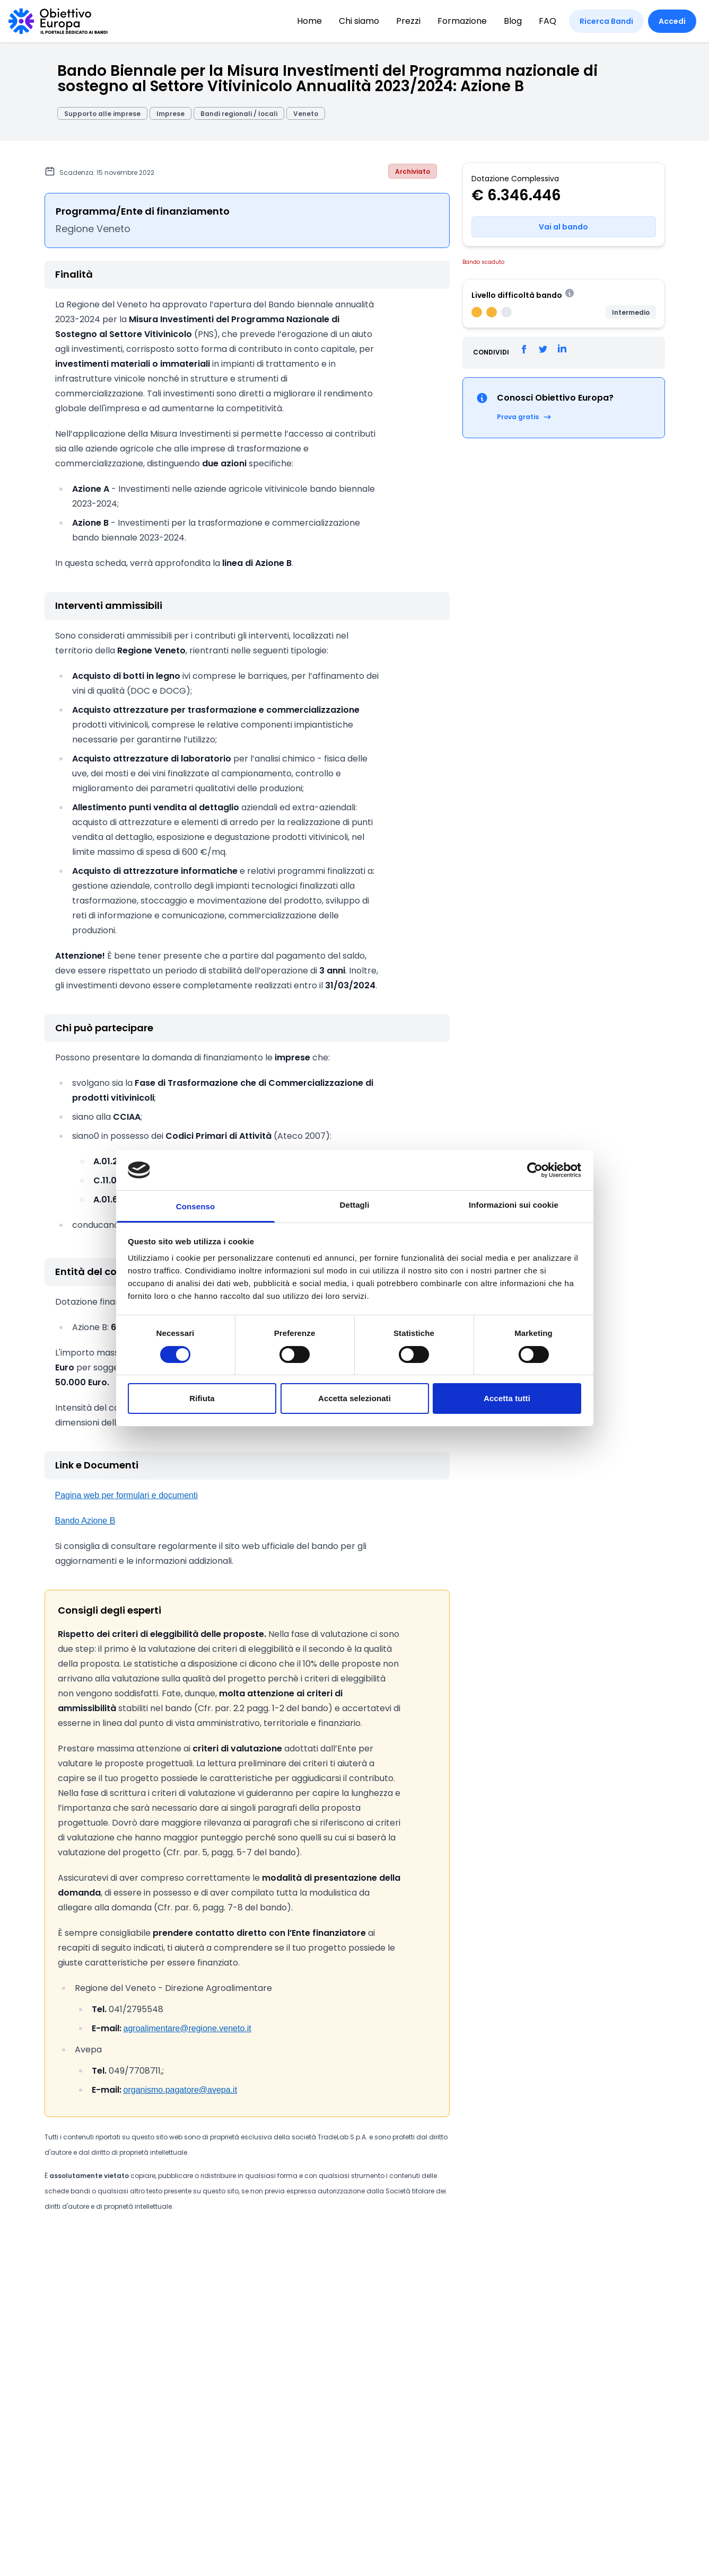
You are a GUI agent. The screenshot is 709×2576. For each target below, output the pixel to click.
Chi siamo (359, 21)
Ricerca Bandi (606, 21)
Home (309, 21)
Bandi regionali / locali (238, 113)
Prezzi (408, 21)
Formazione (462, 21)
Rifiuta (201, 1398)
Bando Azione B (85, 1520)
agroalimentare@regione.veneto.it (187, 2028)
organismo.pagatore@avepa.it (181, 2089)
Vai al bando (563, 227)
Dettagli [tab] (355, 1204)
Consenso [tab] (195, 1206)
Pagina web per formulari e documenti (126, 1495)
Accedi (672, 21)
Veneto (305, 113)
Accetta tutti (507, 1398)
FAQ (547, 21)
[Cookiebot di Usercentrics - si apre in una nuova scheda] (534, 1170)
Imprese (170, 113)
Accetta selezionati (354, 1398)
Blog (513, 21)
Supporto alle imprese (102, 113)
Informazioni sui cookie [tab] (513, 1204)
